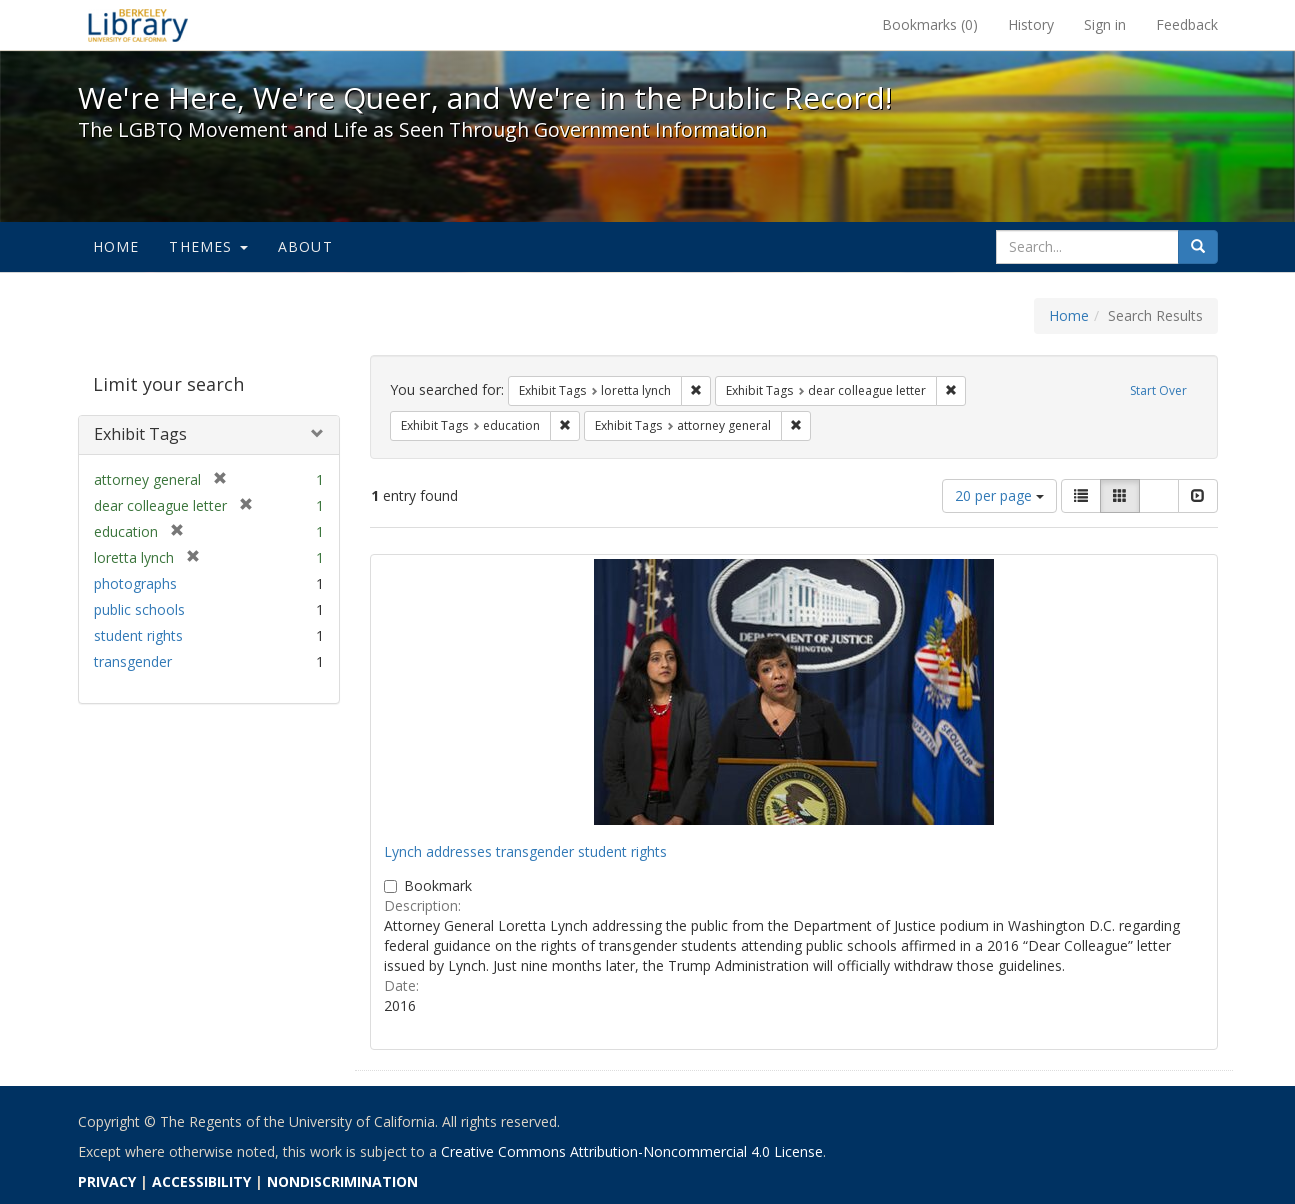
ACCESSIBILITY (201, 1181)
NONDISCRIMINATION (342, 1181)
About (305, 246)
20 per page (999, 495)
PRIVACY (107, 1181)
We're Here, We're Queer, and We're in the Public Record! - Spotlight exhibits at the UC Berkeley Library (138, 25)
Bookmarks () (930, 24)
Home (116, 246)
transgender (133, 661)
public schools (139, 609)
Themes (208, 246)
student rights (138, 635)
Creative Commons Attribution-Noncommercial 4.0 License (632, 1151)
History (1031, 24)
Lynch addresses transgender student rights (525, 851)
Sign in (1105, 24)
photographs (135, 583)
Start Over (1158, 390)
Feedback (1187, 24)
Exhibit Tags (140, 434)
